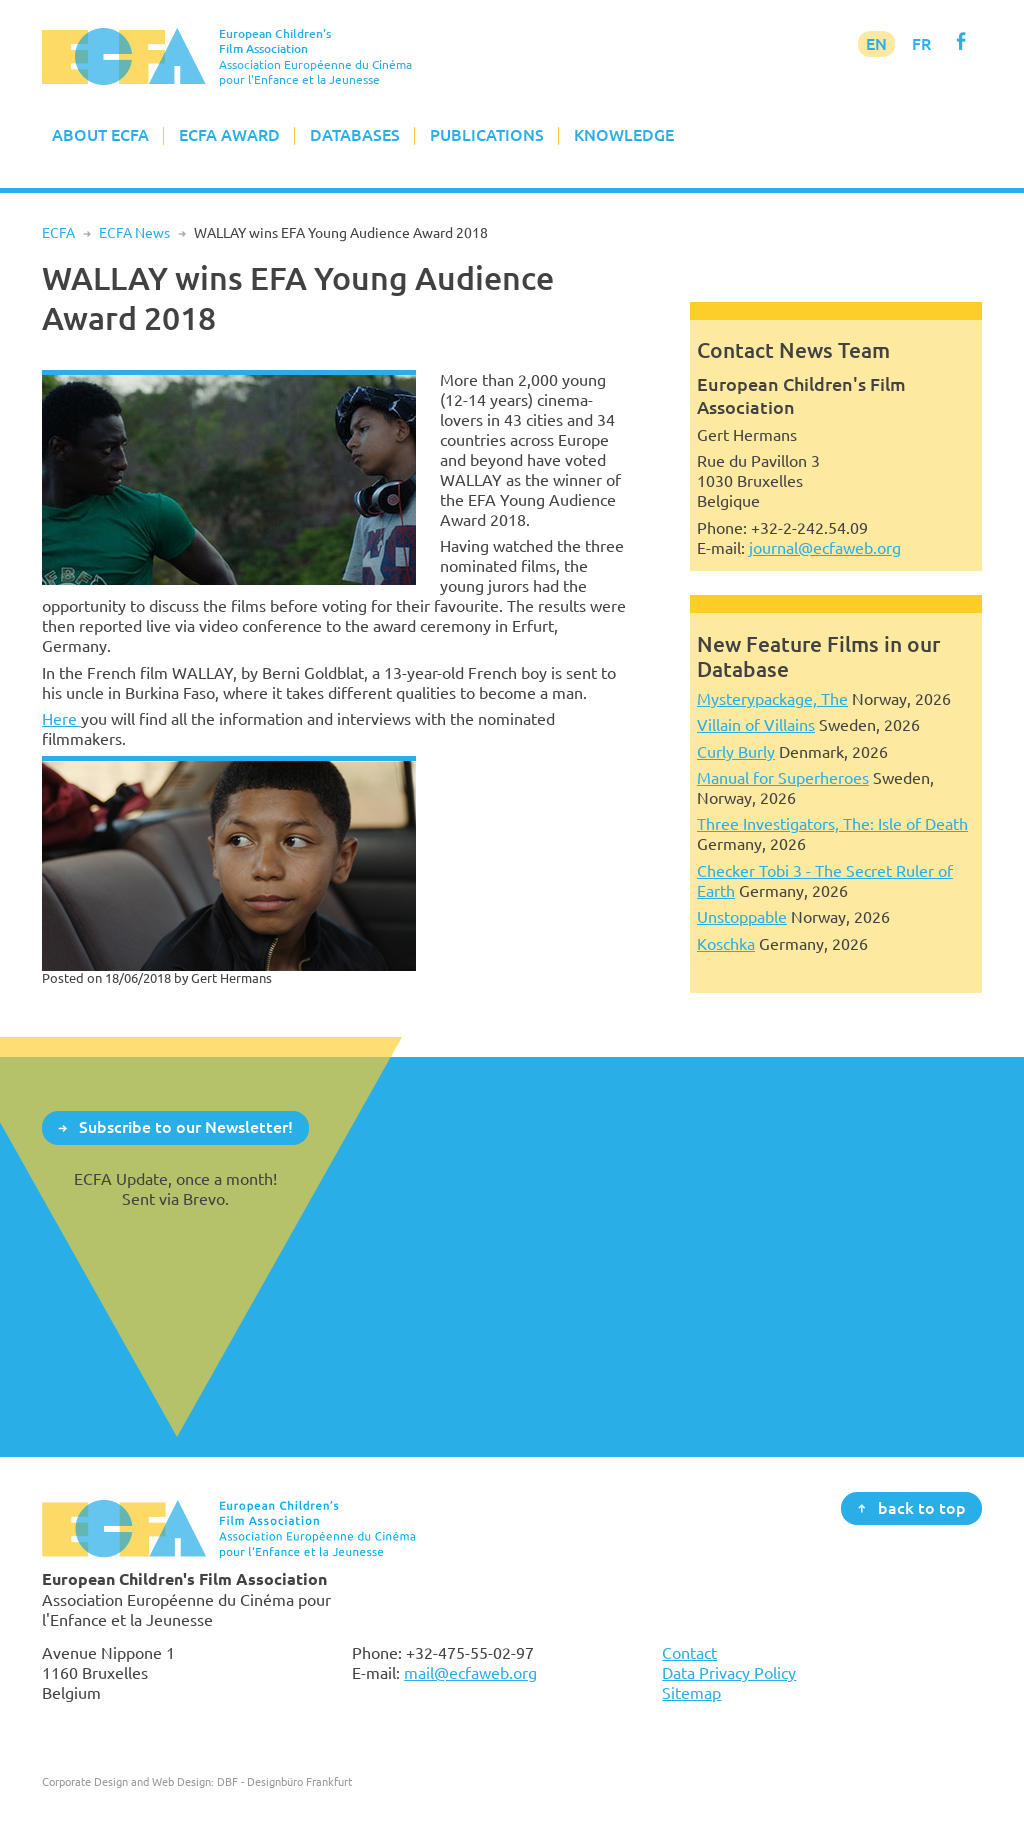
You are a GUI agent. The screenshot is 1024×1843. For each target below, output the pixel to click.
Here (61, 719)
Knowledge (624, 135)
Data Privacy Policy (729, 1673)
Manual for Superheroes (783, 778)
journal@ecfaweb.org (825, 548)
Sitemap (691, 1693)
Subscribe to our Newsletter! (186, 1127)
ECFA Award (229, 135)
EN (876, 44)
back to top (922, 1507)
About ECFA (100, 135)
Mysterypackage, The (772, 699)
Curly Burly (736, 752)
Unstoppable (742, 917)
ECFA (58, 233)
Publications (487, 135)
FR (921, 44)
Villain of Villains (756, 725)
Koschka (726, 944)
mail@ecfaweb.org (470, 1673)
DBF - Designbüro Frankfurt (284, 1781)
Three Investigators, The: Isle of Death (832, 824)
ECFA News (134, 233)
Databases (355, 135)
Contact (689, 1653)
